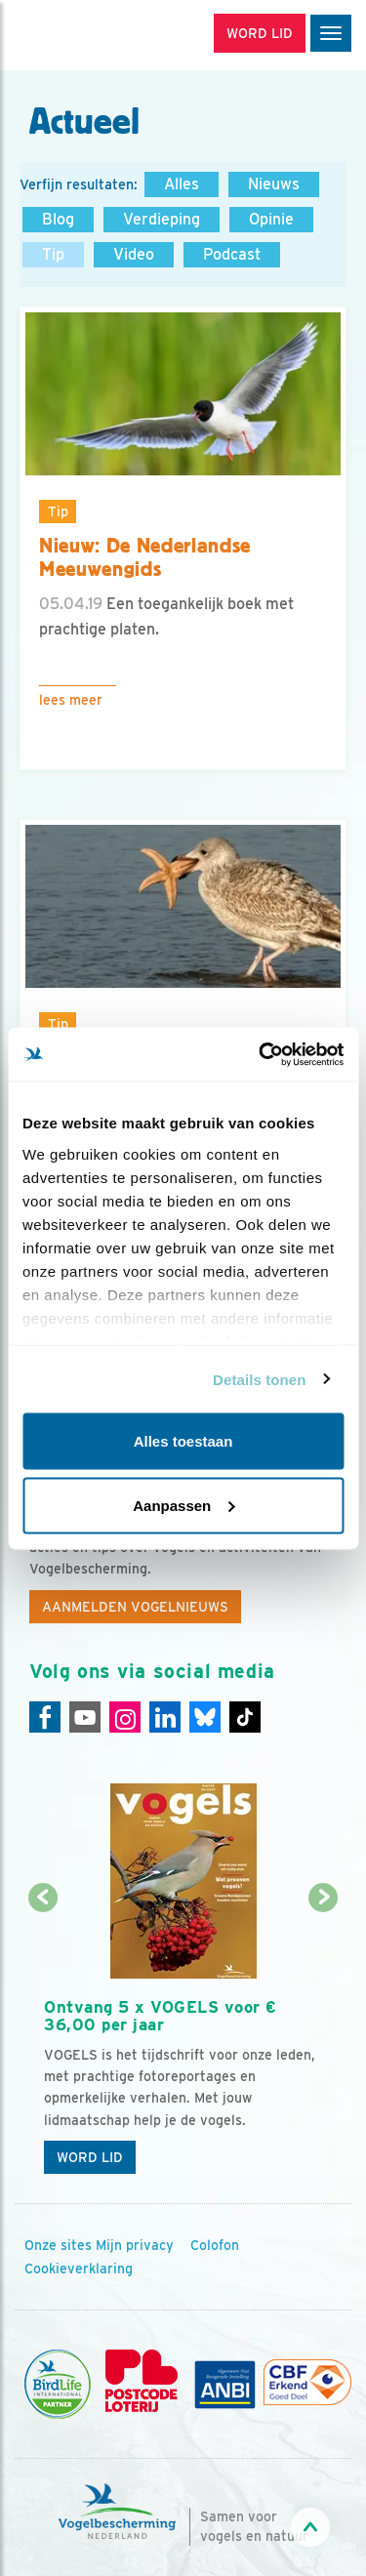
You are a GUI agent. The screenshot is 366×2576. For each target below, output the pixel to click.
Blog (58, 219)
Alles (181, 184)
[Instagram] (125, 1717)
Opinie (271, 219)
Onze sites (58, 2245)
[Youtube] (85, 1717)
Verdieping (161, 219)
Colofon (214, 2245)
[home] (97, 35)
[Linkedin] (165, 1717)
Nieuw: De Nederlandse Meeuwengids (145, 558)
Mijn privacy (135, 2245)
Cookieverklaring (78, 2268)
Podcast (232, 254)
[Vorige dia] (42, 2042)
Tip (53, 254)
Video (133, 254)
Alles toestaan (183, 1441)
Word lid (90, 2157)
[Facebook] (45, 1717)
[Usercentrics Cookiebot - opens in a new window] (261, 1054)
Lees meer (70, 700)
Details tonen (259, 1378)
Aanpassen (183, 1504)
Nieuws (274, 184)
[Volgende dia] (323, 2042)
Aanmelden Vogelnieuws (135, 1607)
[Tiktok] (245, 1717)
